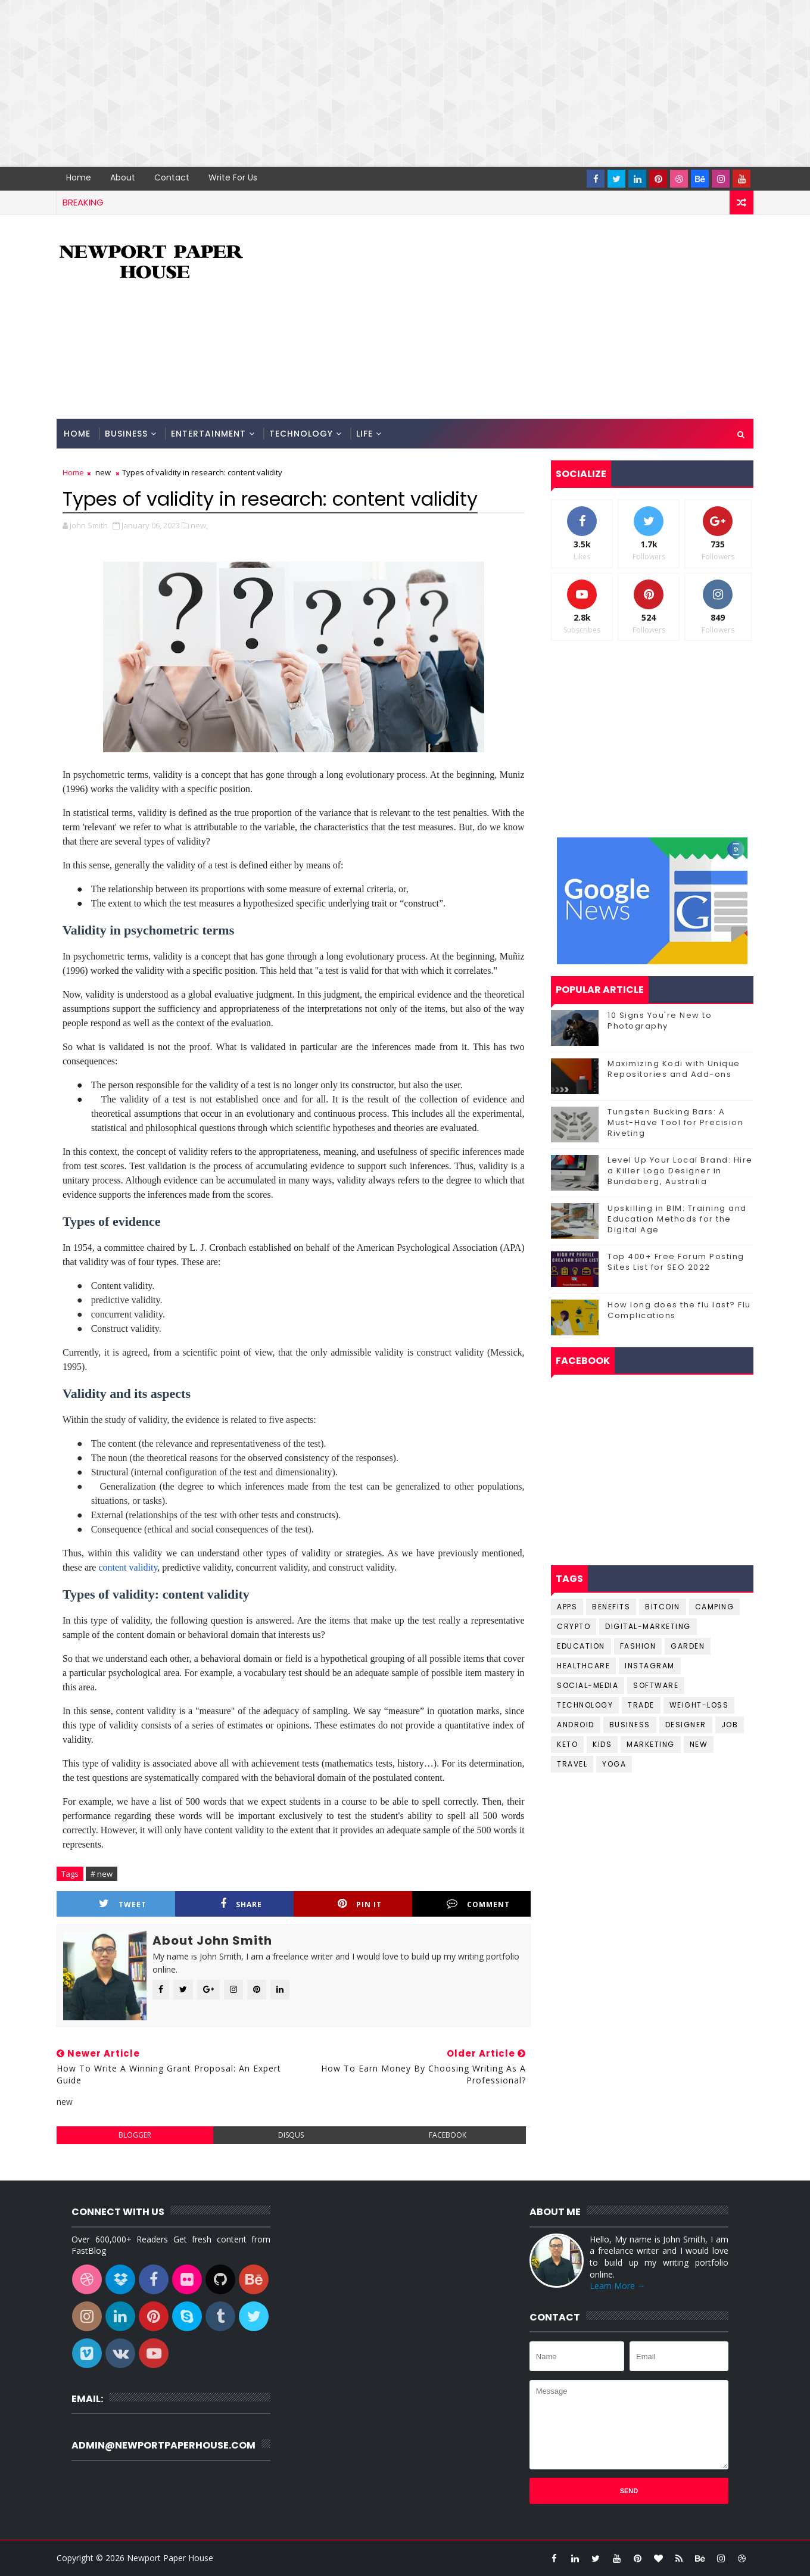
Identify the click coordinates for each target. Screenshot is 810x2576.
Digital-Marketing (648, 1626)
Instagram (650, 1666)
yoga (614, 1764)
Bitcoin (662, 1607)
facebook (447, 2135)
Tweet (123, 1904)
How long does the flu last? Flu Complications (679, 1310)
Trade (641, 1705)
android (575, 1725)
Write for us (232, 177)
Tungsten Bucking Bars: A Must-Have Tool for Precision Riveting (675, 1122)
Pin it (360, 1904)
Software (655, 1685)
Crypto (573, 1626)
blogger (135, 2135)
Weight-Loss (699, 1705)
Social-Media (587, 1685)
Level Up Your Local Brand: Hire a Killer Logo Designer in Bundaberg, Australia (680, 1170)
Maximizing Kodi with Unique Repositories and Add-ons (674, 1069)
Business (126, 434)
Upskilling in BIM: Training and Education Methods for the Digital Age (677, 1219)
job (730, 1725)
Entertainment (208, 434)
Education (581, 1646)
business (629, 1725)
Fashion (638, 1646)
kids (602, 1744)
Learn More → (618, 2285)
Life (364, 434)
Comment (478, 1904)
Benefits (611, 1607)
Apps (567, 1607)
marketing (651, 1744)
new (103, 472)
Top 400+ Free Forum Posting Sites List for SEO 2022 (676, 1262)
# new (102, 1873)
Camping (714, 1607)
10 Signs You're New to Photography (660, 1021)
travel (572, 1764)
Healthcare (583, 1666)
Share (241, 1904)
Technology (301, 434)
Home (78, 177)
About (122, 177)
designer (685, 1725)
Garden (688, 1646)
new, (199, 525)
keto (567, 1744)
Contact (171, 177)
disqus (291, 2135)
